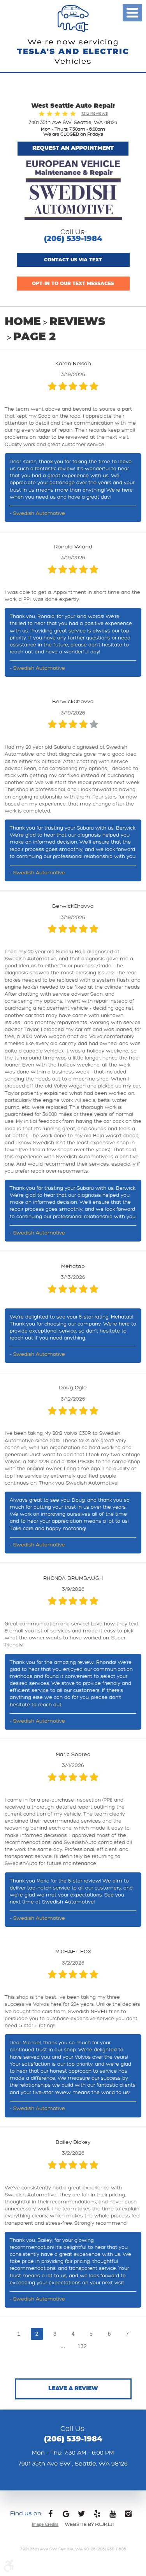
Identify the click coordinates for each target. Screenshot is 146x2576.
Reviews (77, 322)
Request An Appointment (73, 148)
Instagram (128, 2516)
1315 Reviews (94, 113)
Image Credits (45, 2524)
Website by (89, 2524)
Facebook (50, 2516)
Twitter (81, 2516)
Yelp (97, 2516)
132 (82, 2346)
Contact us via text (73, 259)
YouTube (112, 2516)
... (62, 2346)
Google (66, 2516)
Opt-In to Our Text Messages (73, 283)
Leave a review (73, 2388)
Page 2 (34, 337)
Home (23, 322)
